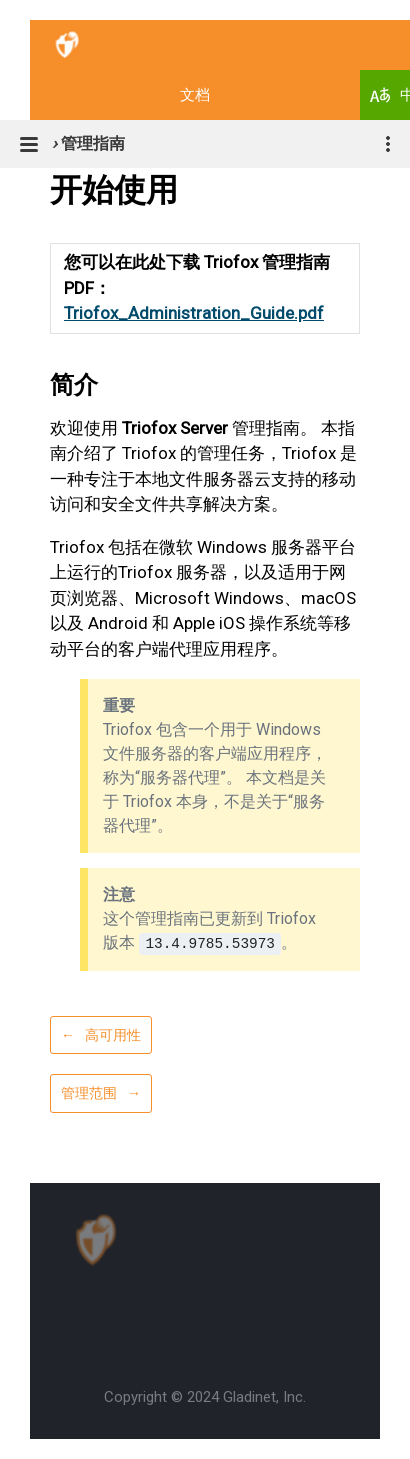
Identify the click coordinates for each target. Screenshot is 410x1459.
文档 (195, 95)
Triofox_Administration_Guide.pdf (194, 313)
